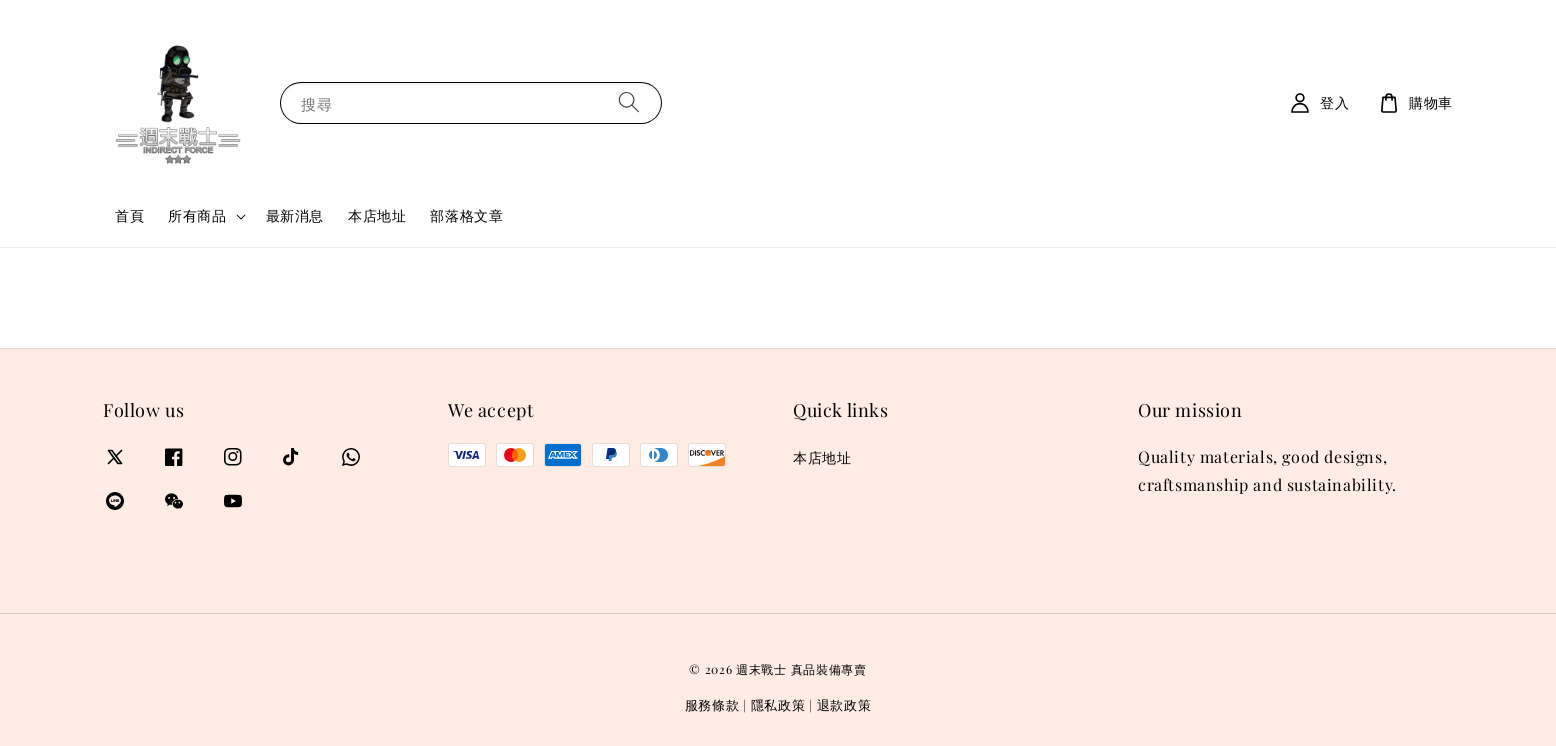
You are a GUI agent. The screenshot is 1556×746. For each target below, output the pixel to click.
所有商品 (197, 216)
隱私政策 (778, 704)
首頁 (129, 215)
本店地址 (377, 215)
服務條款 (712, 704)
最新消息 (295, 215)
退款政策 (844, 704)
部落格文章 (466, 215)
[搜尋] (629, 102)
